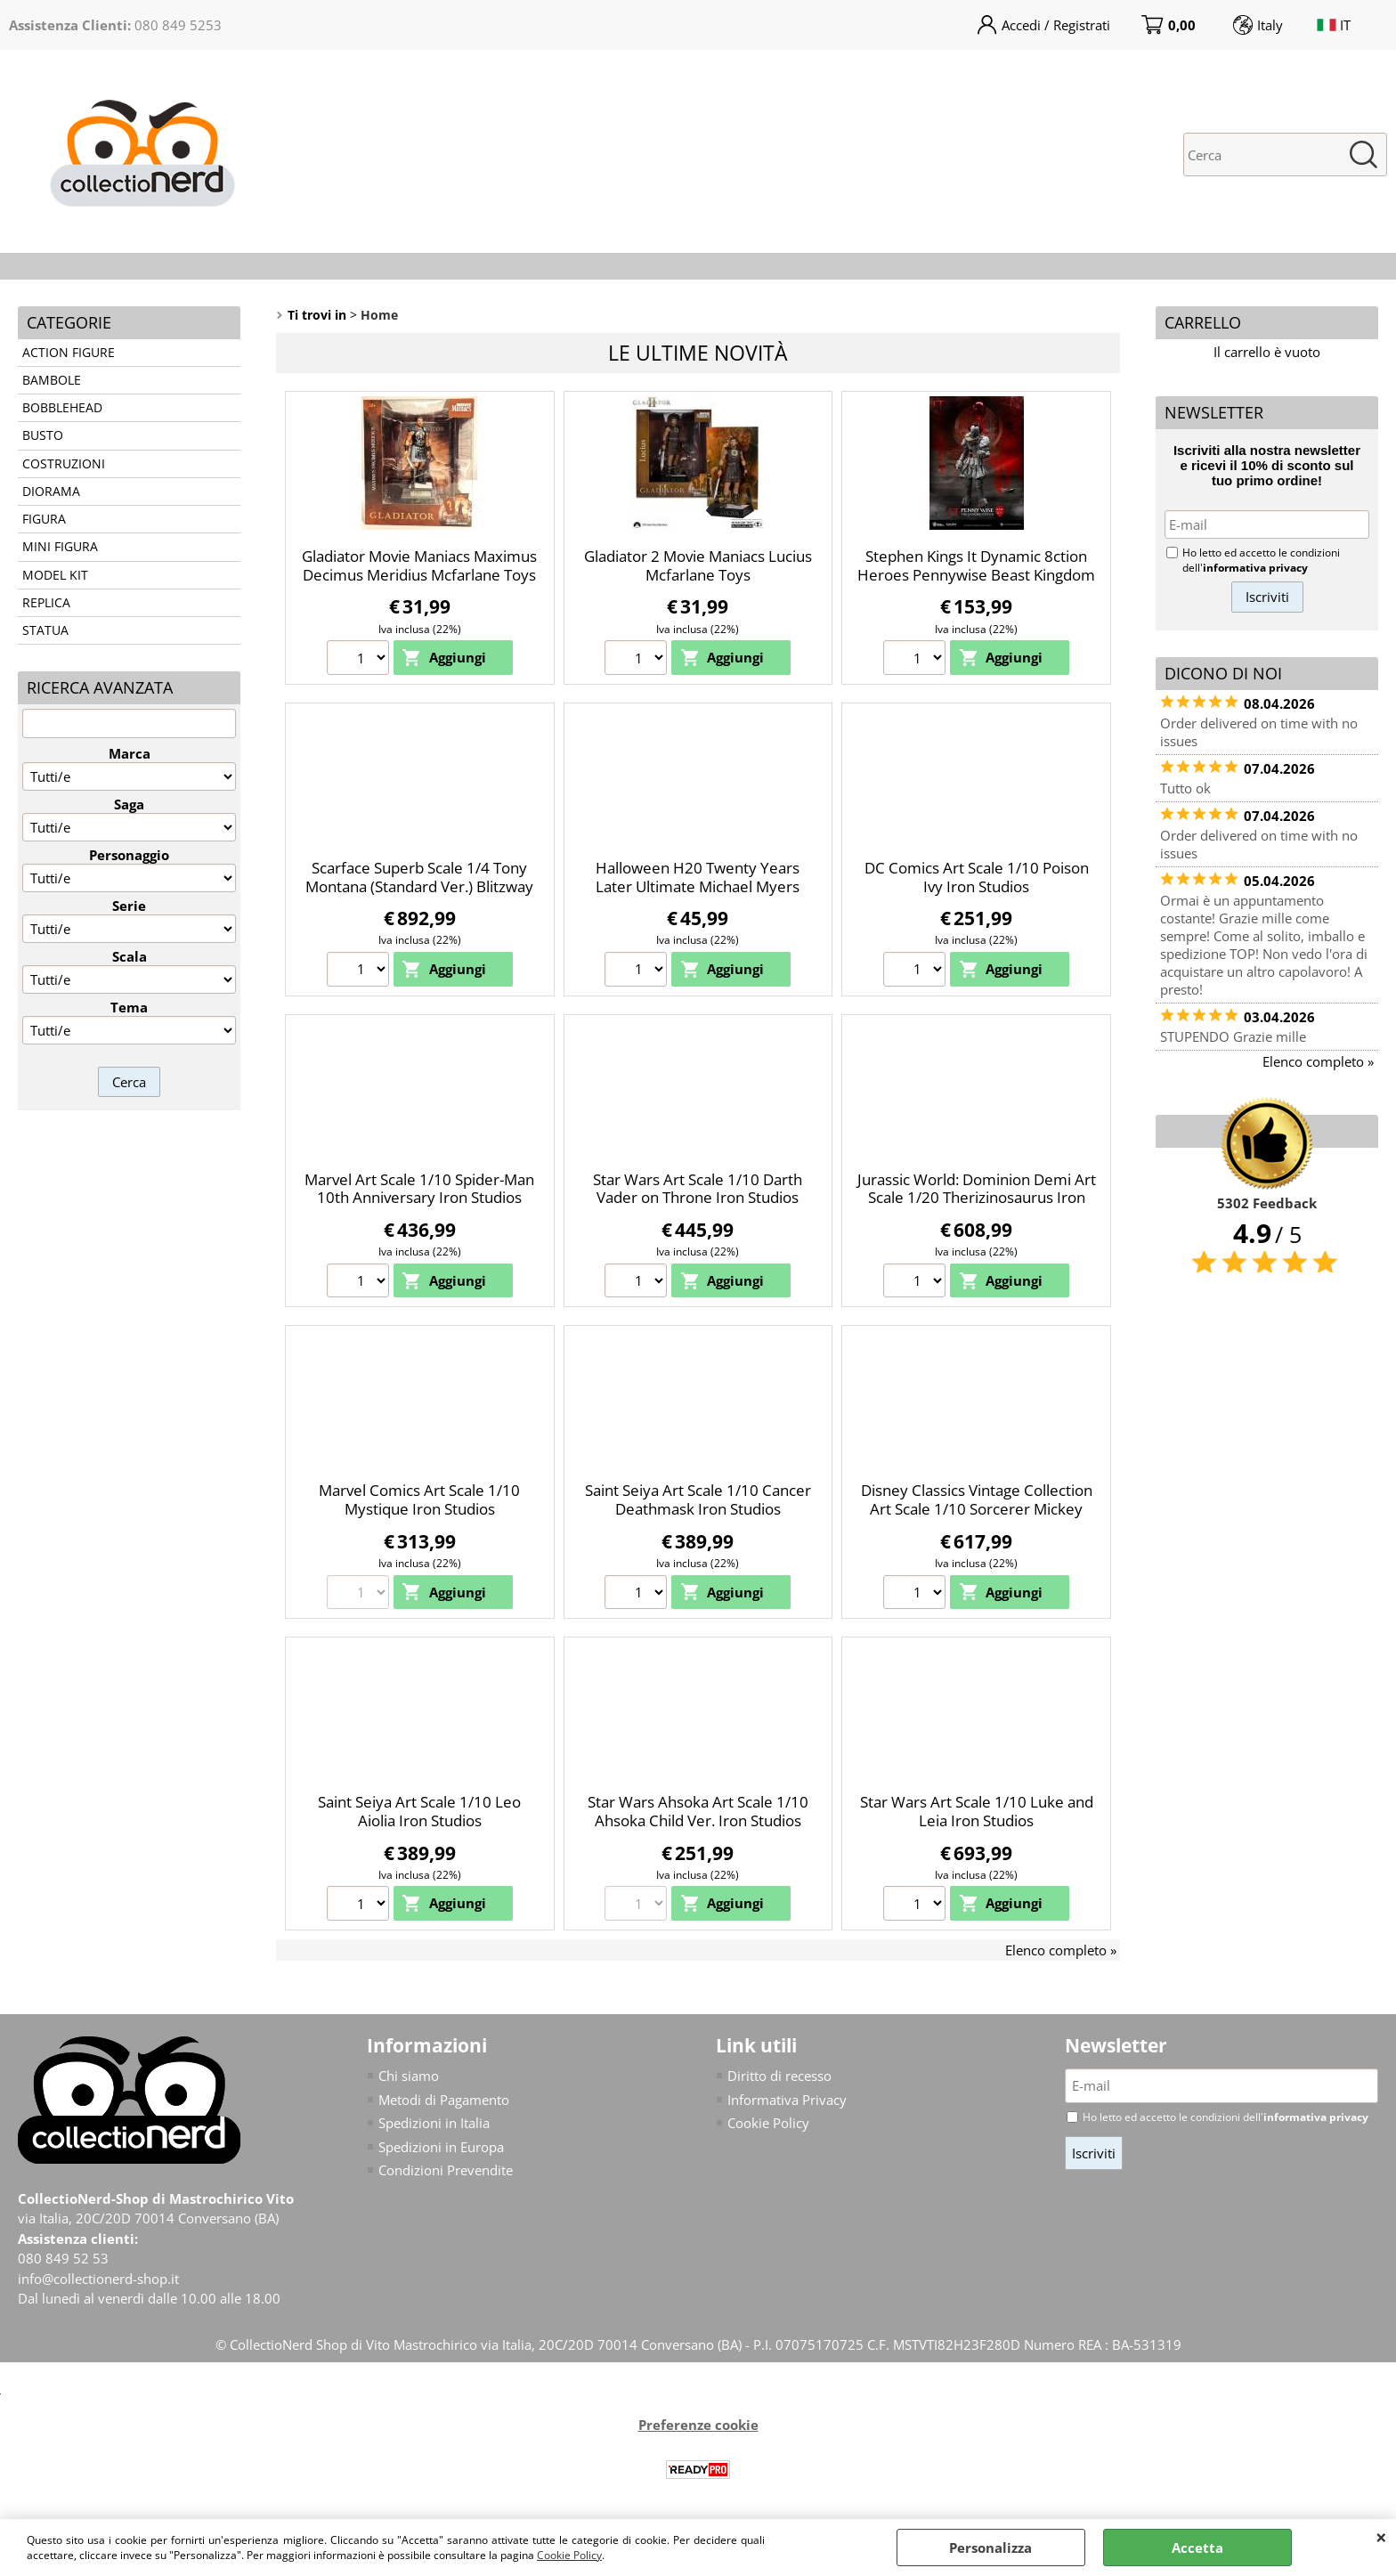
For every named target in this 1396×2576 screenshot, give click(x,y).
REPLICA (46, 603)
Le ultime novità (698, 352)
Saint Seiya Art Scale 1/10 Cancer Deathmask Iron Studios (698, 1499)
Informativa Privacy (787, 2100)
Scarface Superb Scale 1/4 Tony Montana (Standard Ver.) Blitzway (419, 877)
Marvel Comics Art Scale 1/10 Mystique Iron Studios (419, 1499)
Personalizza (990, 2547)
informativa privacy (1255, 567)
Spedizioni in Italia (434, 2123)
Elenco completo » (1060, 1950)
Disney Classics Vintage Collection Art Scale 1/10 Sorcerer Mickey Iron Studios (976, 1508)
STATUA (45, 630)
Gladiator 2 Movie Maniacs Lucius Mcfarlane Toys (698, 565)
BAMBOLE (51, 380)
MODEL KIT (55, 575)
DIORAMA (51, 492)
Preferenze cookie (698, 2425)
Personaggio (129, 855)
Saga (129, 804)
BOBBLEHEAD (62, 408)
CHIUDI (1381, 2537)
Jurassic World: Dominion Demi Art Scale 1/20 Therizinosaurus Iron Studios (976, 1197)
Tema (129, 1007)
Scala (129, 956)
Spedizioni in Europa (441, 2147)
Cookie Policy (569, 2555)
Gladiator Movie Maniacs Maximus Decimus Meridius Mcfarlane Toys (419, 565)
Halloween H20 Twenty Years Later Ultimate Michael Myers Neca (697, 885)
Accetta (1197, 2547)
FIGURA (44, 519)
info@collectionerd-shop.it (98, 2279)
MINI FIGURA (60, 547)
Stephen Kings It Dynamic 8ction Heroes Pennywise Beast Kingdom (976, 565)
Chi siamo (408, 2075)
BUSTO (42, 435)
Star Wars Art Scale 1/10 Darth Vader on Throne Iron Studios (697, 1188)
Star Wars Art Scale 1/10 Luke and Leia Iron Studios (976, 1811)
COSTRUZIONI (63, 464)
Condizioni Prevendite (445, 2170)
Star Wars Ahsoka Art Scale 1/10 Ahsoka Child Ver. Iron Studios (698, 1811)
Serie (129, 905)
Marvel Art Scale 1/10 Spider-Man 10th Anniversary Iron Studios (419, 1188)
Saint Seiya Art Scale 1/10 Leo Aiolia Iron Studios (419, 1811)
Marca (129, 753)
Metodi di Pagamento (443, 2100)
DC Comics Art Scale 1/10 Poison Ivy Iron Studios (976, 877)
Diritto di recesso (779, 2075)
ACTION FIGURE (68, 353)
